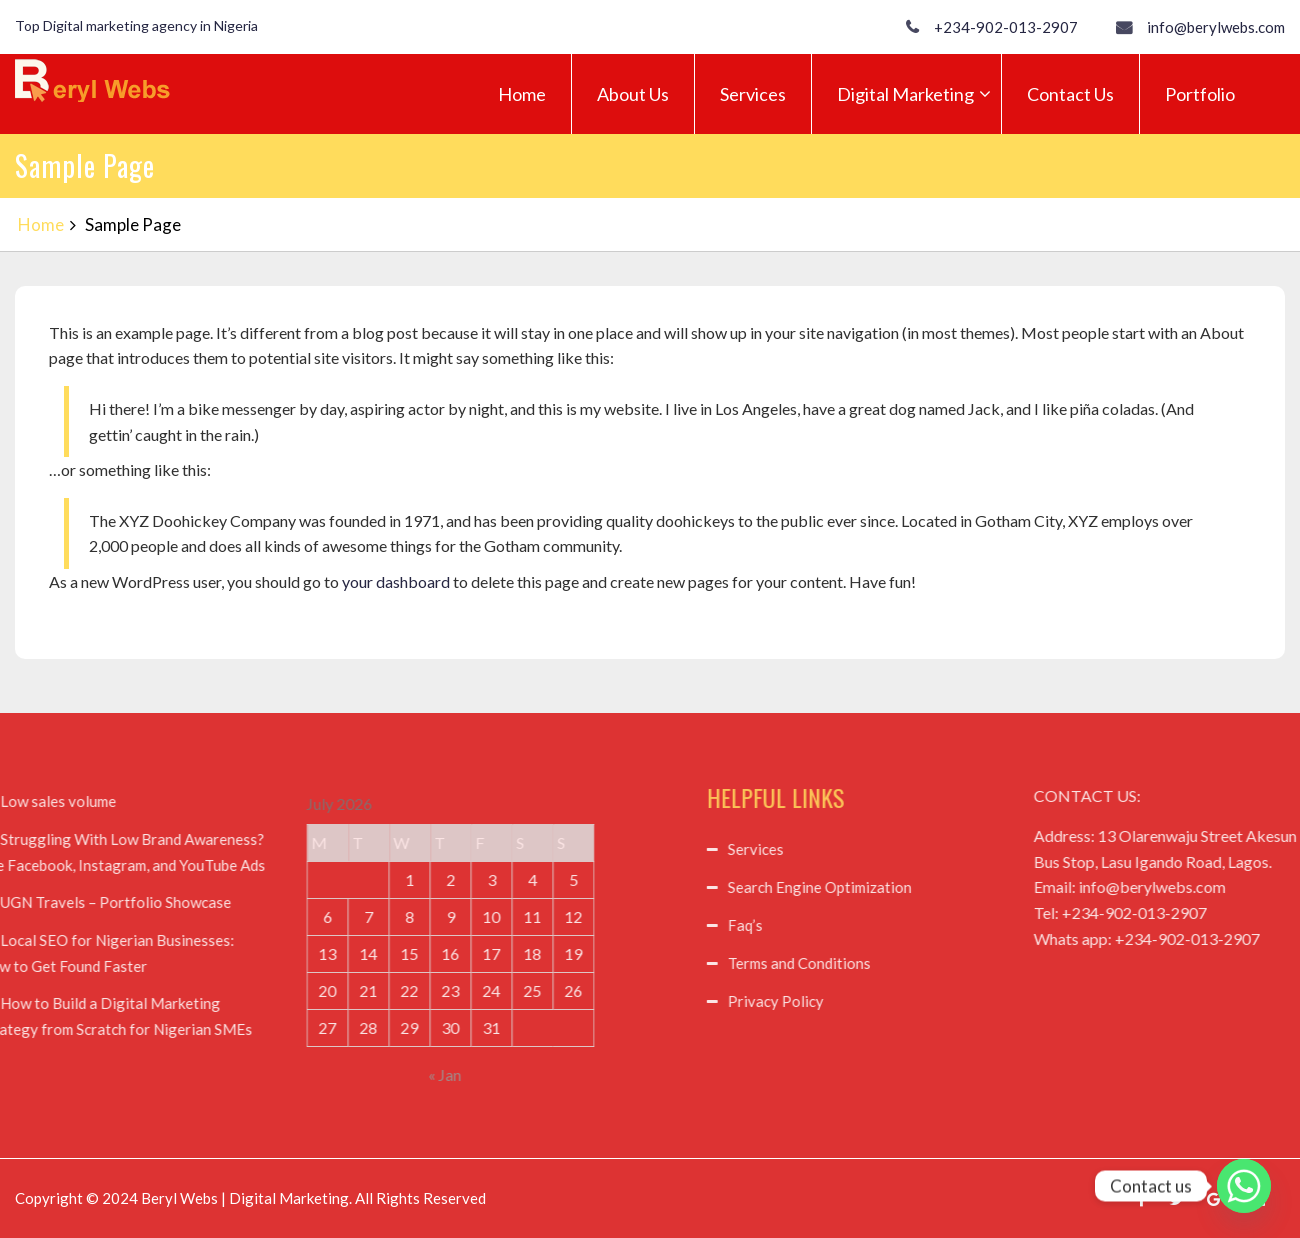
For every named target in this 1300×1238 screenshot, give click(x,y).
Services (753, 94)
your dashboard (396, 581)
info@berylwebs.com (1216, 27)
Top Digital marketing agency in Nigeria (136, 25)
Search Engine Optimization (933, 887)
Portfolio (1200, 94)
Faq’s (858, 925)
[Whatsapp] (1244, 1186)
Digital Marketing (905, 94)
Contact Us (1070, 94)
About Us (633, 94)
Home (522, 94)
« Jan (331, 1074)
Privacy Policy (889, 1001)
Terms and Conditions (912, 963)
